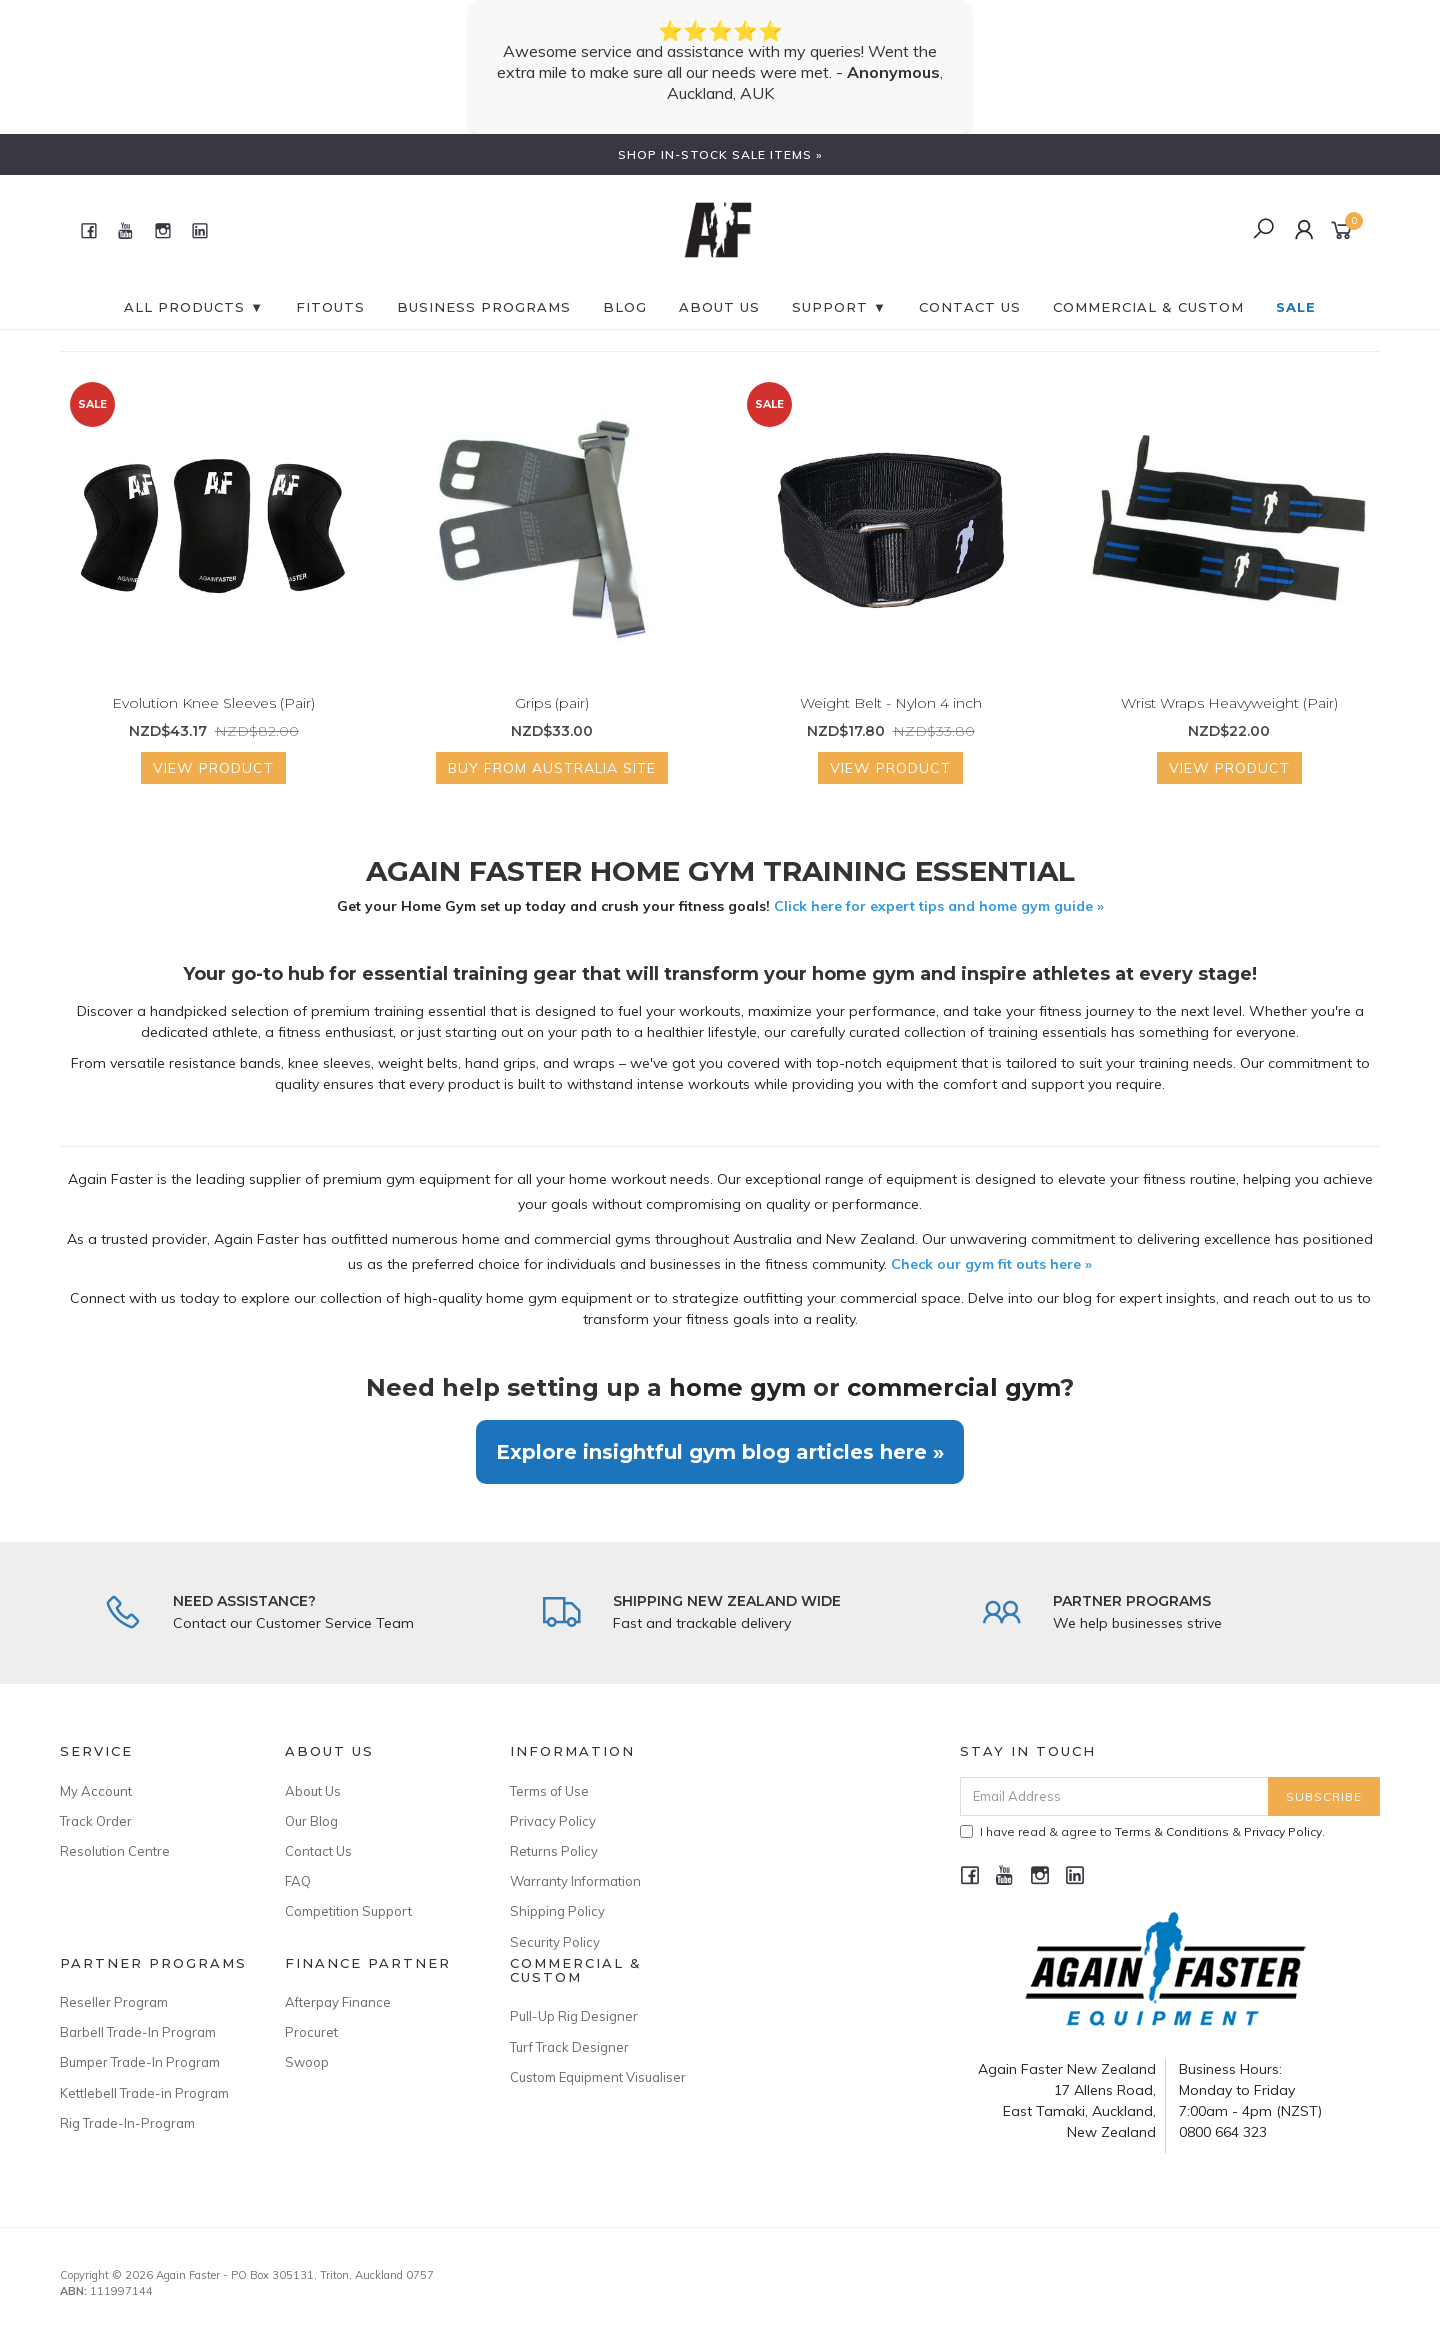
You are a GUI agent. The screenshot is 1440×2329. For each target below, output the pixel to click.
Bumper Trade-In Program (140, 2062)
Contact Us (318, 1851)
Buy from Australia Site (552, 768)
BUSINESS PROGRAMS (484, 307)
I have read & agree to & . (1142, 1831)
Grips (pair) (552, 703)
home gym (737, 1387)
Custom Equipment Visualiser (598, 2077)
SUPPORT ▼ (839, 307)
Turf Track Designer (569, 2047)
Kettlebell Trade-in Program (144, 2093)
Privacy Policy (553, 1821)
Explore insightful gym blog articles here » (720, 1452)
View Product (213, 768)
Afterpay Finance (338, 2002)
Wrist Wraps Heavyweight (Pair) (1229, 703)
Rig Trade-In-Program (127, 2123)
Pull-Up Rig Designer (574, 2016)
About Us (719, 307)
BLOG (625, 307)
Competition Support (348, 1911)
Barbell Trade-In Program (138, 2032)
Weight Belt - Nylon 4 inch (891, 703)
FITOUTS (330, 307)
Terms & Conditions (1172, 1831)
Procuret (311, 2032)
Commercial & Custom (1148, 307)
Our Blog (311, 1821)
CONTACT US (970, 307)
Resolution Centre (115, 1851)
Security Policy (555, 1942)
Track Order (96, 1821)
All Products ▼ (194, 307)
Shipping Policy (557, 1911)
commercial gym (953, 1387)
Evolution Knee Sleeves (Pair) (213, 703)
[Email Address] (1114, 1796)
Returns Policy (554, 1851)
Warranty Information (575, 1881)
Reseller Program (114, 2002)
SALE (1296, 307)
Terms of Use (549, 1791)
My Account (96, 1791)
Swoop (307, 2062)
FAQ (298, 1881)
